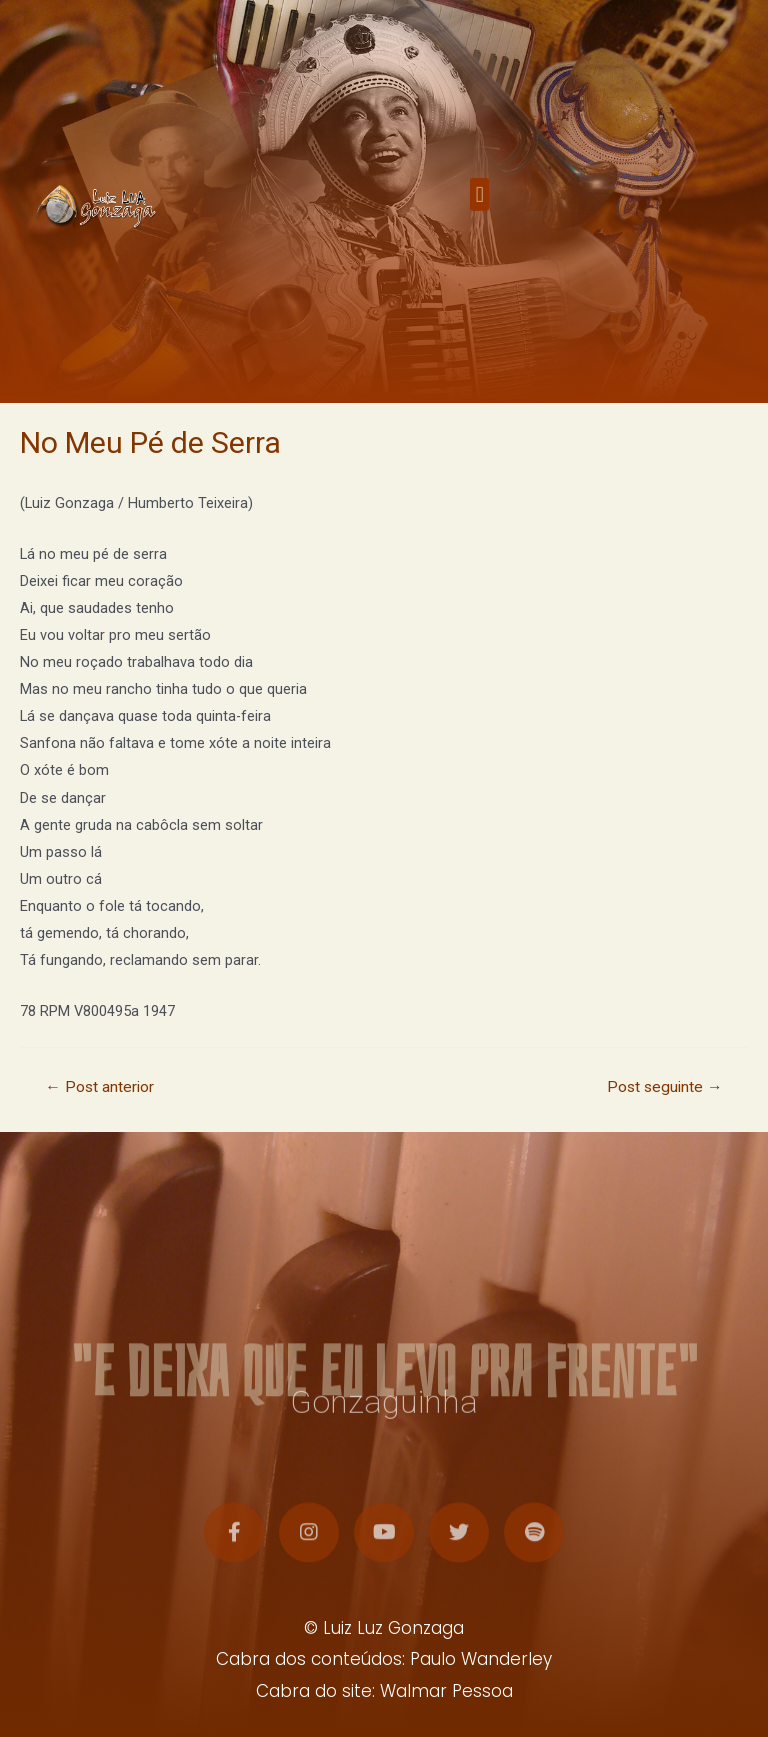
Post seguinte (665, 1087)
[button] (479, 205)
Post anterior (99, 1087)
